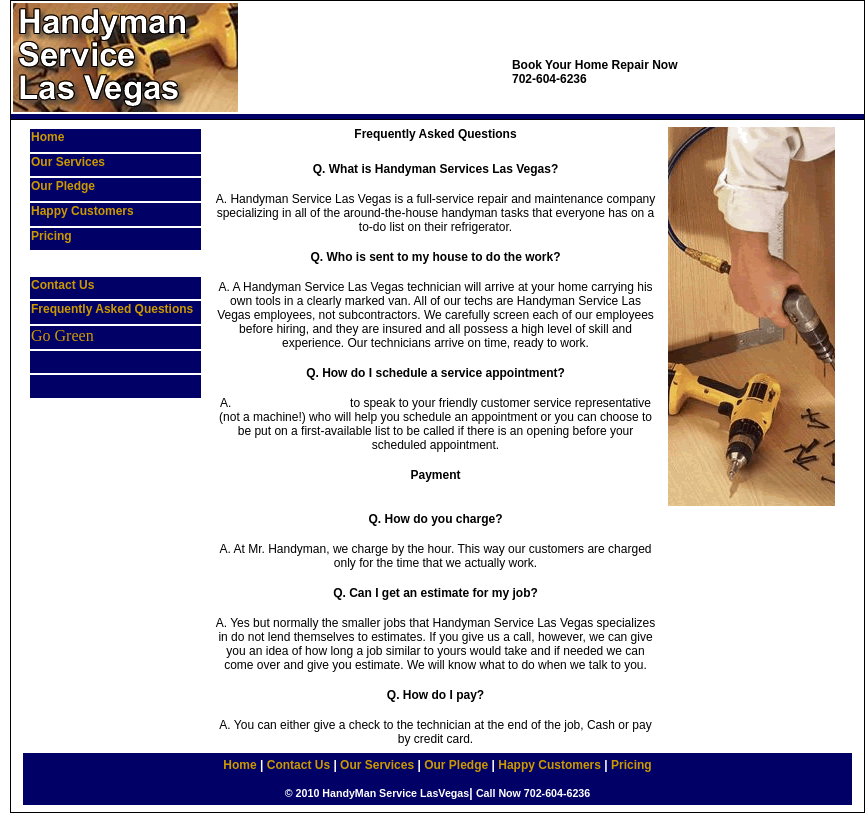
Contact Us (62, 285)
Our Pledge (63, 186)
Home (47, 137)
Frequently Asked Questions (112, 309)
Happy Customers (82, 211)
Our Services (68, 162)
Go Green (62, 335)
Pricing (51, 236)
